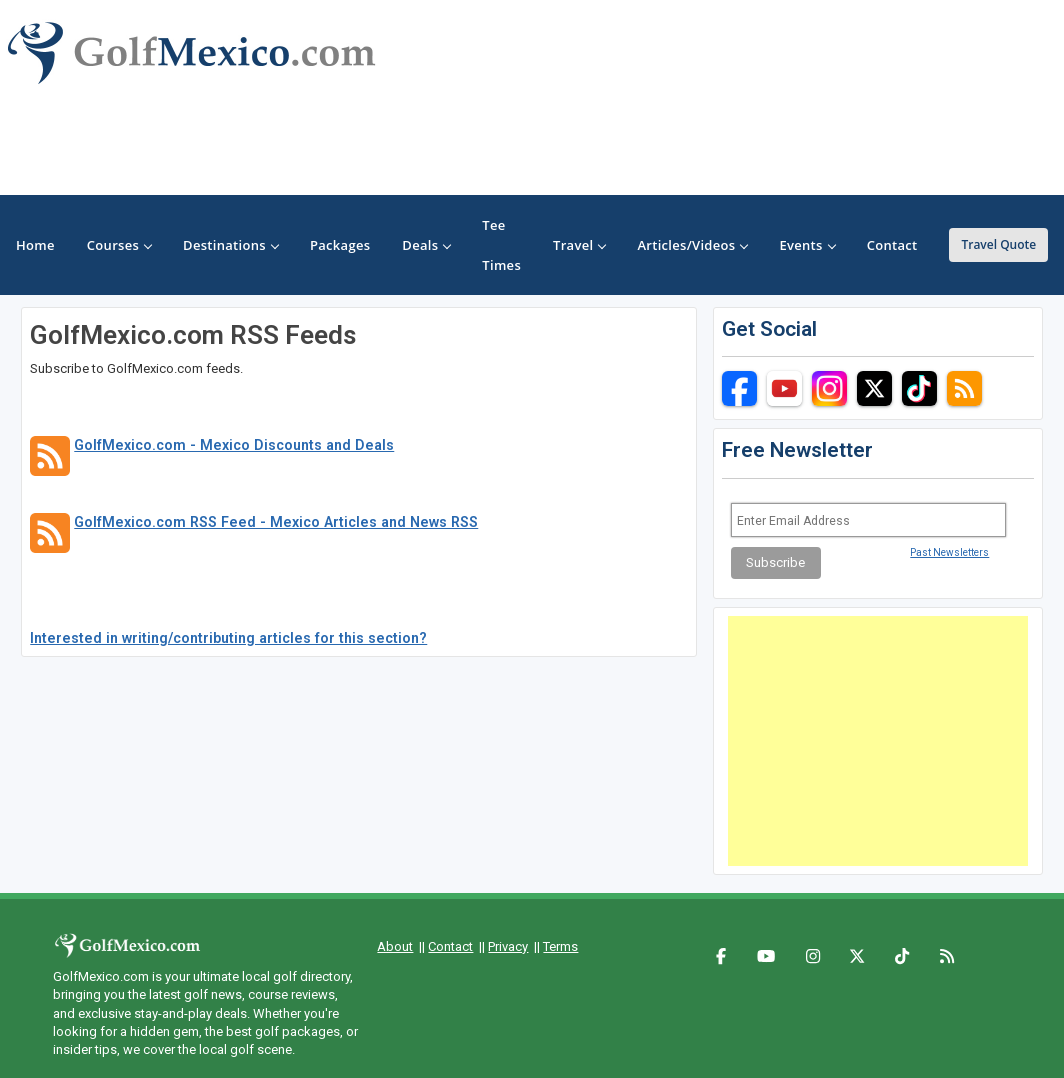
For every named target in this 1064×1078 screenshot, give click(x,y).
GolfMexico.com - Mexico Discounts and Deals (234, 445)
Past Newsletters (949, 552)
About (395, 946)
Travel (579, 245)
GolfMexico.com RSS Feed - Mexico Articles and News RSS (276, 522)
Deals (426, 245)
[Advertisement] (878, 741)
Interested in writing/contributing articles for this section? (228, 638)
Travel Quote (998, 244)
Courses (119, 245)
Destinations (230, 245)
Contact (450, 946)
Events (806, 245)
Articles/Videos (692, 245)
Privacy (508, 946)
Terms (560, 946)
